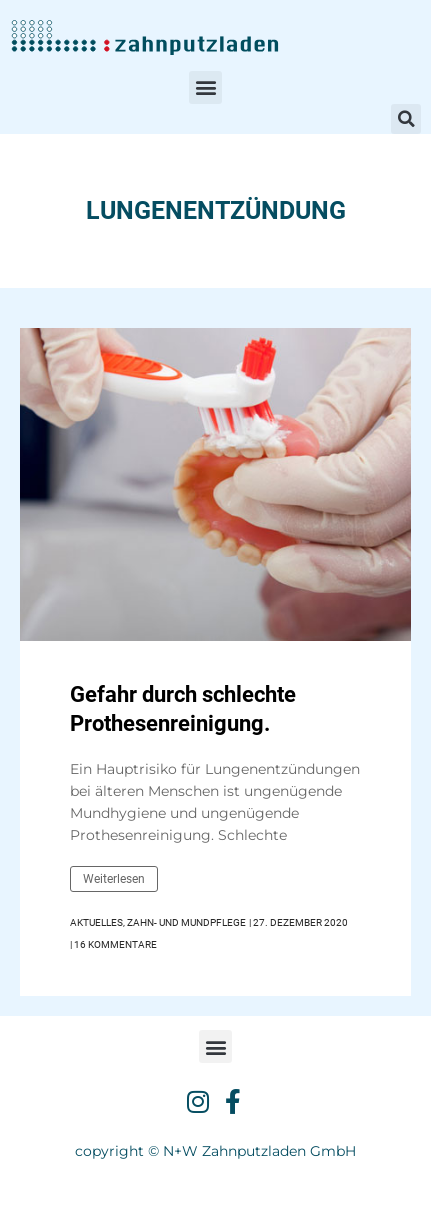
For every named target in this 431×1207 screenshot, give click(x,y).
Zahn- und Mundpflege (186, 922)
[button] (205, 87)
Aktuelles (96, 922)
